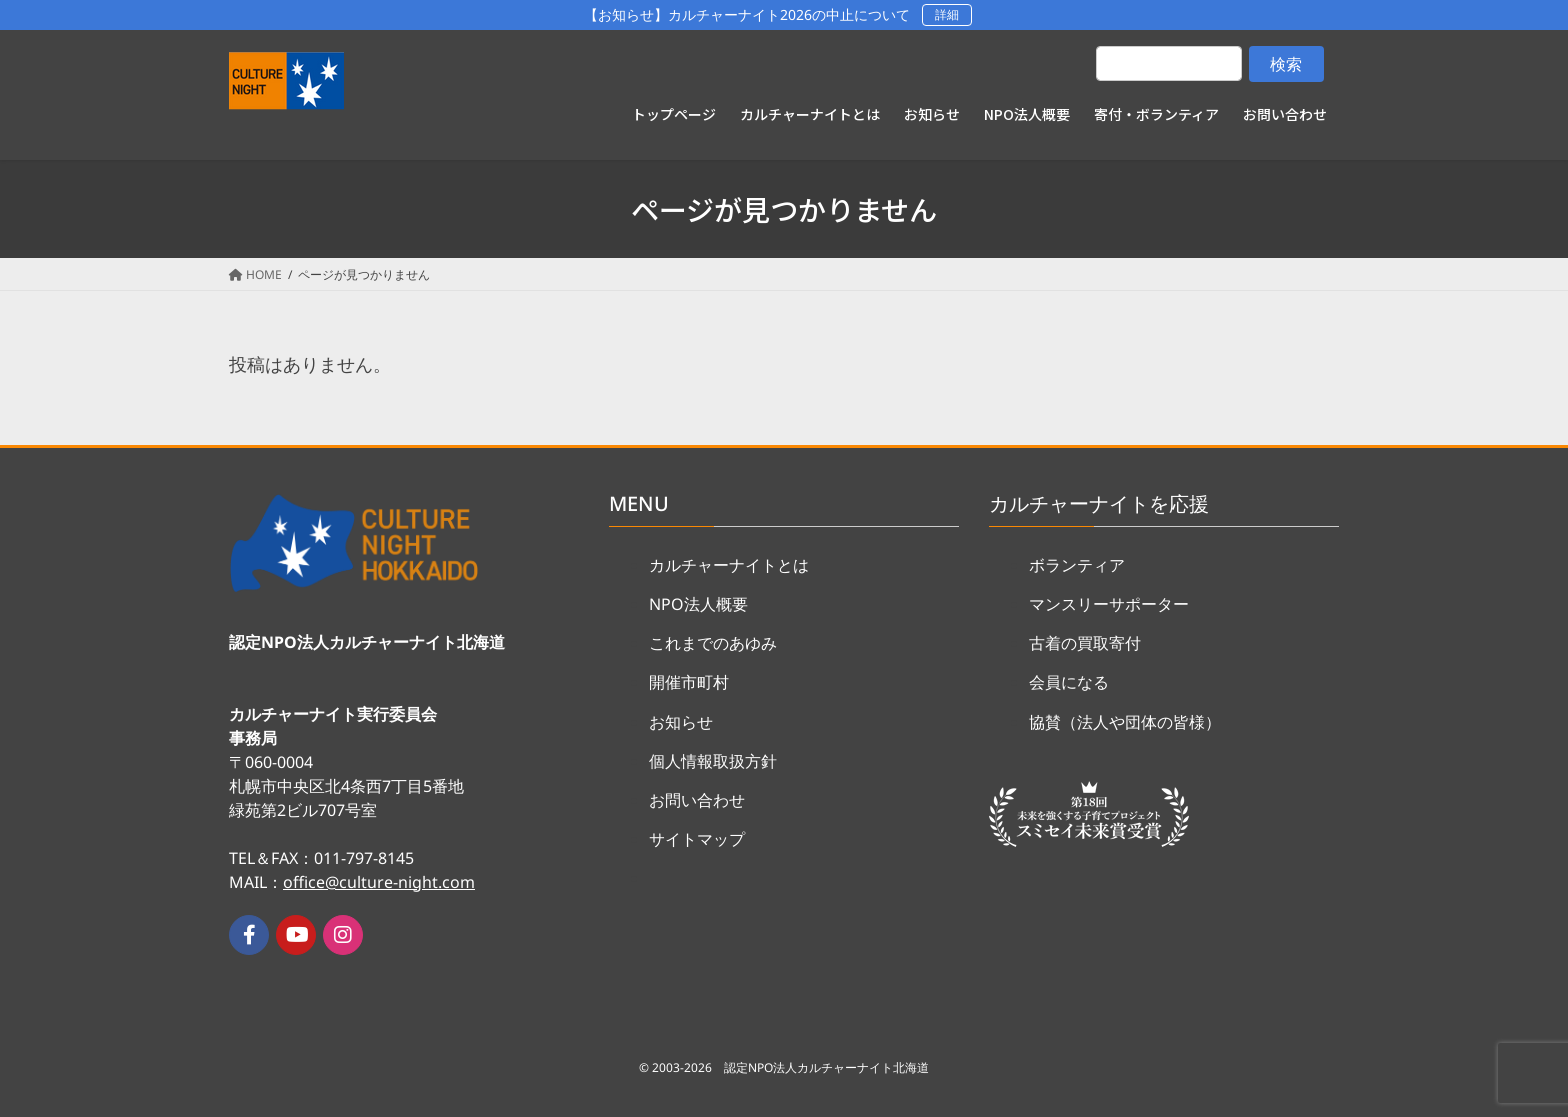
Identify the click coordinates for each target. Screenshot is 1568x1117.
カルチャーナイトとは (729, 565)
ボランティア (1077, 565)
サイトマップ (697, 839)
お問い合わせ (697, 800)
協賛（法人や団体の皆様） (1125, 722)
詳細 (947, 14)
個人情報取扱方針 (713, 761)
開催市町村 (689, 682)
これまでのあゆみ (713, 643)
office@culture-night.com (379, 882)
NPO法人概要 (698, 604)
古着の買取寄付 (1085, 643)
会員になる (1069, 682)
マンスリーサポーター (1109, 604)
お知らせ (681, 722)
